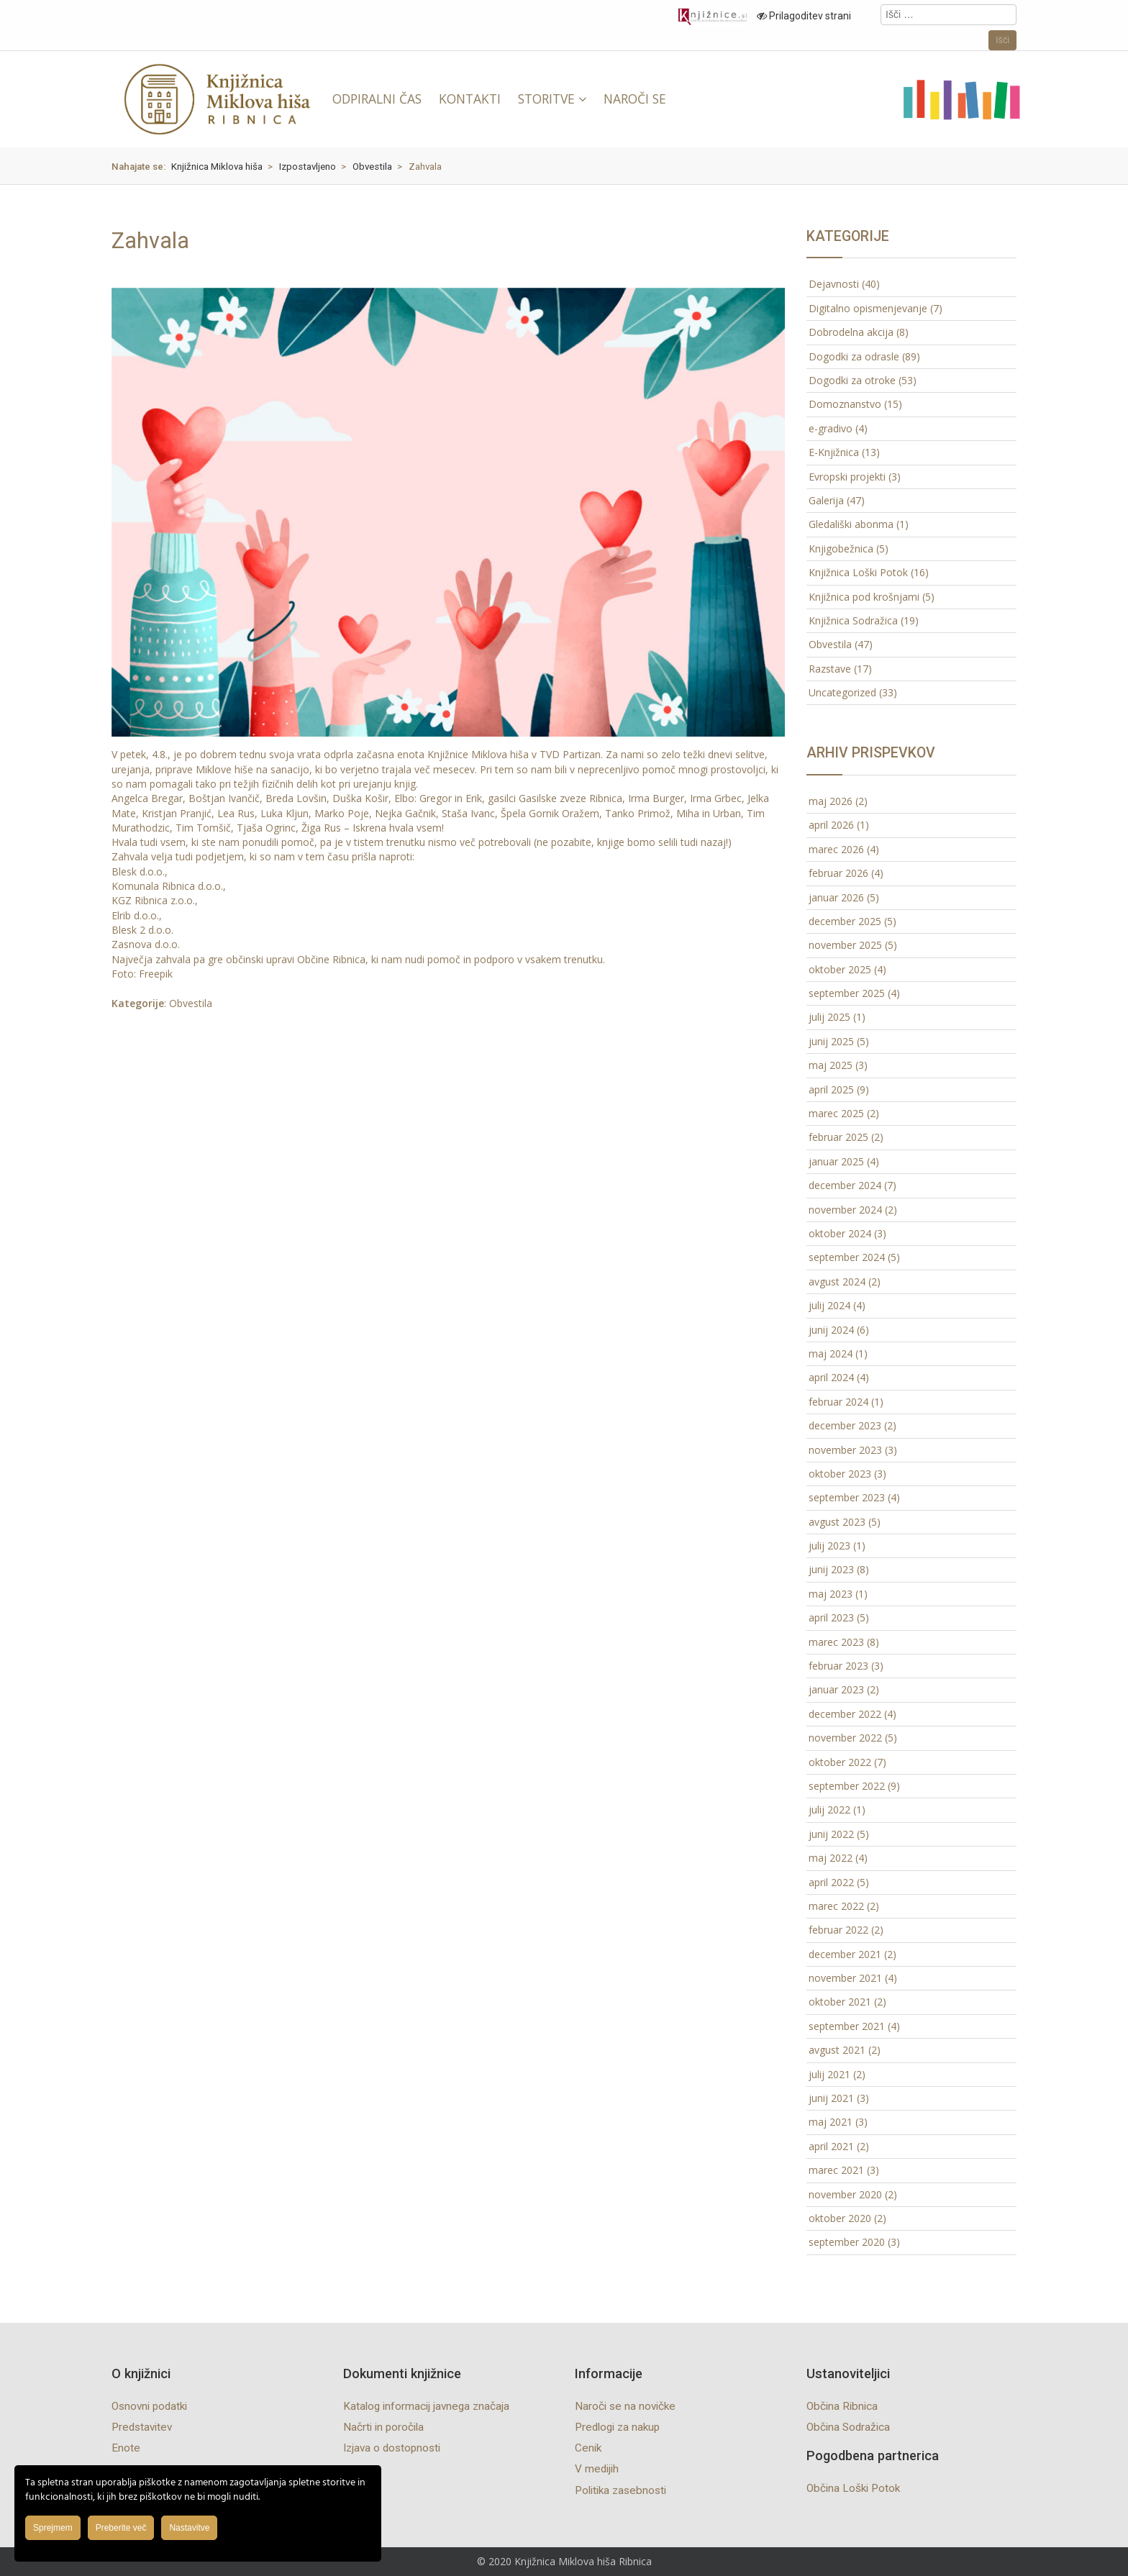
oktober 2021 (840, 2001)
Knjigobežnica (841, 548)
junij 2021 (831, 2098)
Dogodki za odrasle (854, 356)
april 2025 (831, 1089)
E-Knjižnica (834, 452)
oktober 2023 (840, 1473)
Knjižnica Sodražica (853, 620)
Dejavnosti (834, 284)
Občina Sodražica (848, 2427)
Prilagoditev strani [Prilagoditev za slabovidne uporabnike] (804, 16)
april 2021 (831, 2146)
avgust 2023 (837, 1522)
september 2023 (847, 1497)
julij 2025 (829, 1017)
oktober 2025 (840, 969)
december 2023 (845, 1425)
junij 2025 (831, 1041)
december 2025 (845, 921)
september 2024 (847, 1257)
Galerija (826, 500)
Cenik (588, 2447)
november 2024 (845, 1209)
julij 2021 (829, 2074)
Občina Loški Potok (853, 2488)
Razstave (830, 668)
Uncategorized (842, 692)
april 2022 (831, 1882)
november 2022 (845, 1737)
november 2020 (845, 2194)
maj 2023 (830, 1594)
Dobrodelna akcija (851, 332)
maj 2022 (830, 1858)
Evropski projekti (847, 476)
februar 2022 (838, 1929)
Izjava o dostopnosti (391, 2447)
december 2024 (845, 1185)
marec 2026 (836, 849)
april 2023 (831, 1617)
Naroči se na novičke (625, 2406)
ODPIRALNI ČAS (377, 98)
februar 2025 (838, 1137)
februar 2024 (838, 1401)
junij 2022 (831, 1834)
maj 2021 (830, 2122)
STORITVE (546, 98)
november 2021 (845, 1978)
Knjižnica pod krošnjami (864, 597)
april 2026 (831, 825)
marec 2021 (836, 2170)
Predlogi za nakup (617, 2427)
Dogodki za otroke (852, 380)
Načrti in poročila (383, 2427)
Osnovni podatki (149, 2406)
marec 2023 (836, 1642)
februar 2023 (838, 1665)
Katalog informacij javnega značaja (426, 2406)
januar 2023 (836, 1689)
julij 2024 (829, 1305)
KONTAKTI (470, 98)
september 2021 (847, 2026)
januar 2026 (836, 897)
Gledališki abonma (851, 524)
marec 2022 (836, 1906)
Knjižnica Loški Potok (858, 572)
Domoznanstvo (845, 404)
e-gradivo (830, 428)
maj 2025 (830, 1065)
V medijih (597, 2468)
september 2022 (847, 1786)
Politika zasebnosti (620, 2490)
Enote (126, 2447)
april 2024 (831, 1377)
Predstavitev (142, 2427)
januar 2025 (836, 1161)
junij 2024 (831, 1330)
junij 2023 (831, 1569)
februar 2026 (838, 873)
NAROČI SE (635, 98)
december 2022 (845, 1714)
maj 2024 (830, 1353)
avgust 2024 (837, 1281)
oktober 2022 (840, 1762)
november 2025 (845, 945)
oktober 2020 (840, 2218)
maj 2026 (830, 801)
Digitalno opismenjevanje (868, 308)
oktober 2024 (840, 1233)
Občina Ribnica (842, 2406)
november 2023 (845, 1450)
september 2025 (847, 993)
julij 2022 (829, 1809)
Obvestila (190, 1003)
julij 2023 (829, 1545)
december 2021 (845, 1954)
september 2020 (847, 2242)
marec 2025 (836, 1113)
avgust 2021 (837, 2050)
